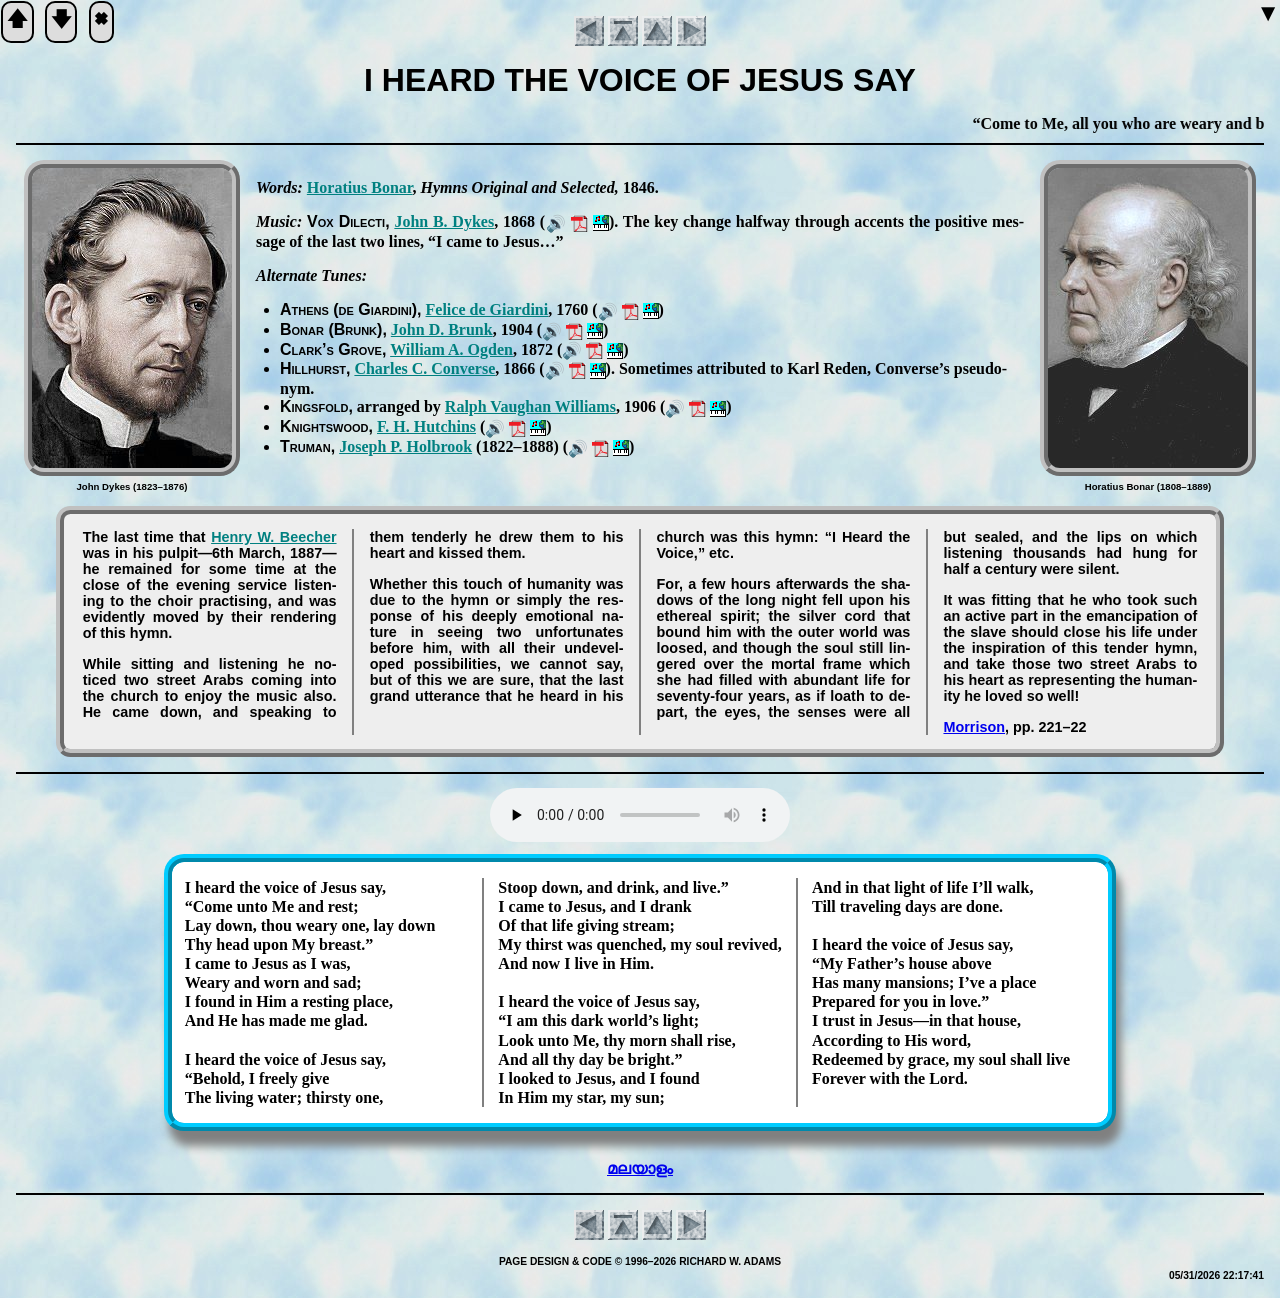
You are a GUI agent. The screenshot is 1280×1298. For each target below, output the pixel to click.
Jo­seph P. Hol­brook (405, 446)
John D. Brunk (442, 329)
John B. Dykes (444, 221)
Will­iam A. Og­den (451, 349)
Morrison (974, 727)
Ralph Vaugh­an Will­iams (530, 406)
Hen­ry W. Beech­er (273, 537)
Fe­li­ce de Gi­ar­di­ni (487, 309)
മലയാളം (640, 1168)
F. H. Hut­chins (426, 426)
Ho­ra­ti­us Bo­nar (360, 187)
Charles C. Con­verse (424, 368)
